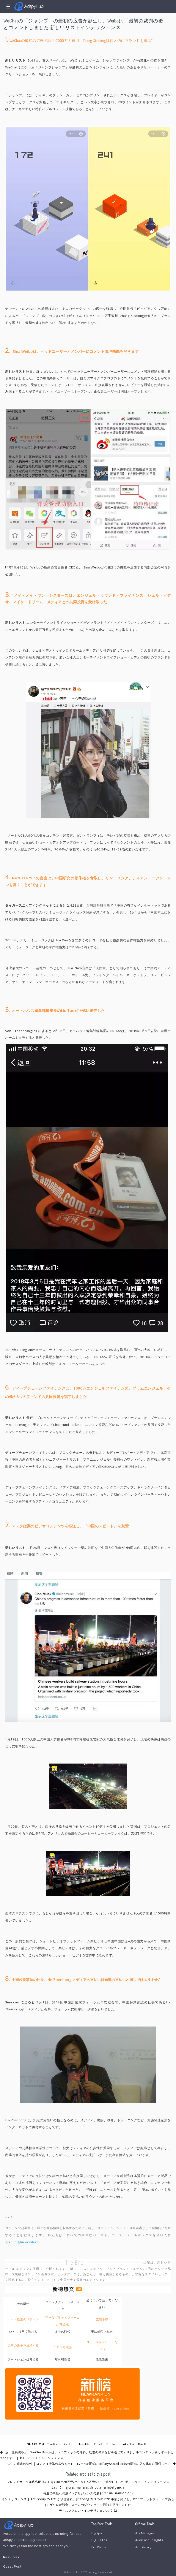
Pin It (142, 2444)
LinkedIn (127, 2444)
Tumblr (84, 2444)
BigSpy (96, 2533)
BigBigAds (99, 2540)
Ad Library (143, 2547)
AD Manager (145, 2533)
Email (98, 2444)
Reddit (68, 2444)
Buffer (111, 2444)
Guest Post (12, 2566)
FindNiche (99, 2547)
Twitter (53, 2444)
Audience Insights (149, 2540)
